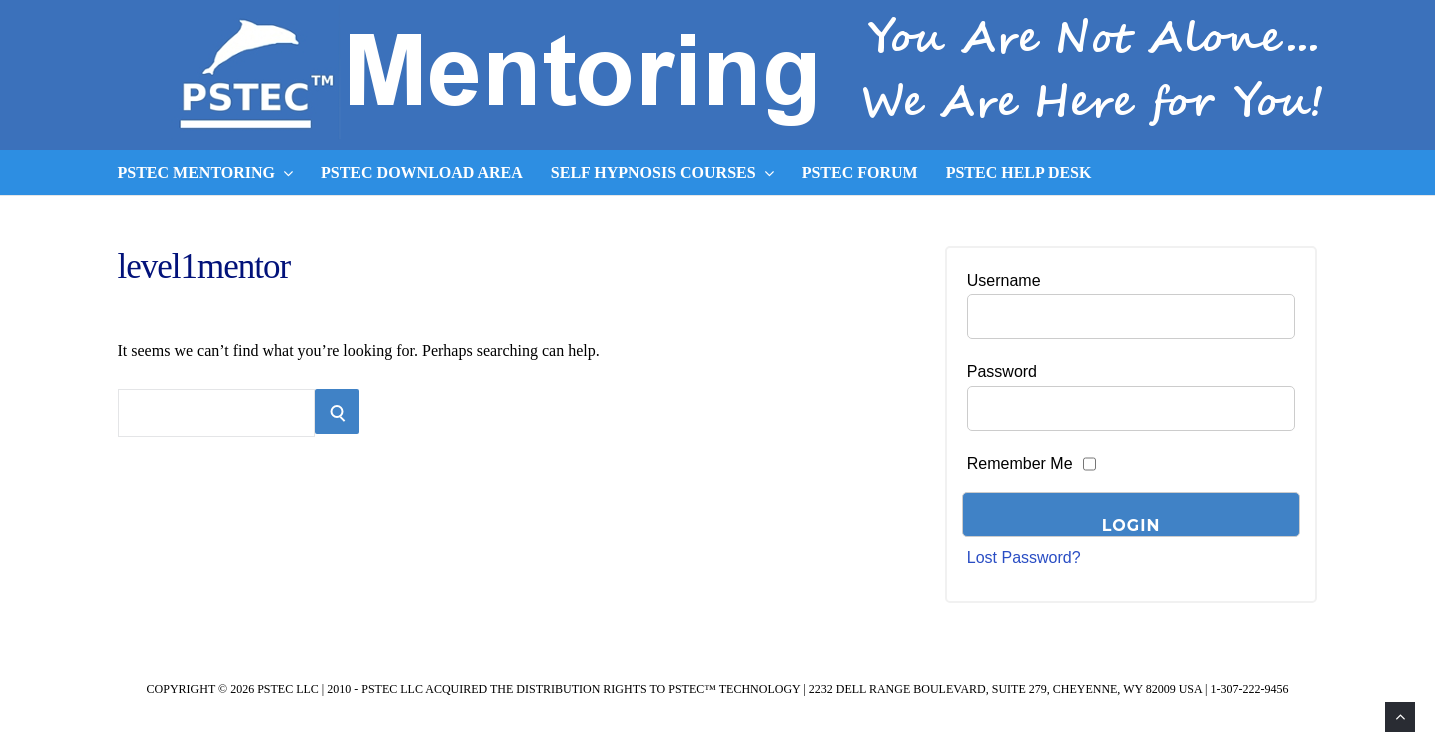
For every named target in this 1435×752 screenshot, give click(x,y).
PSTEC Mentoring (206, 173)
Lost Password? (1024, 557)
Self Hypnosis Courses (662, 173)
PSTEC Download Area (422, 172)
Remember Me (1020, 463)
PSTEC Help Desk (1019, 172)
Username (1004, 280)
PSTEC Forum (860, 172)
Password (1002, 371)
